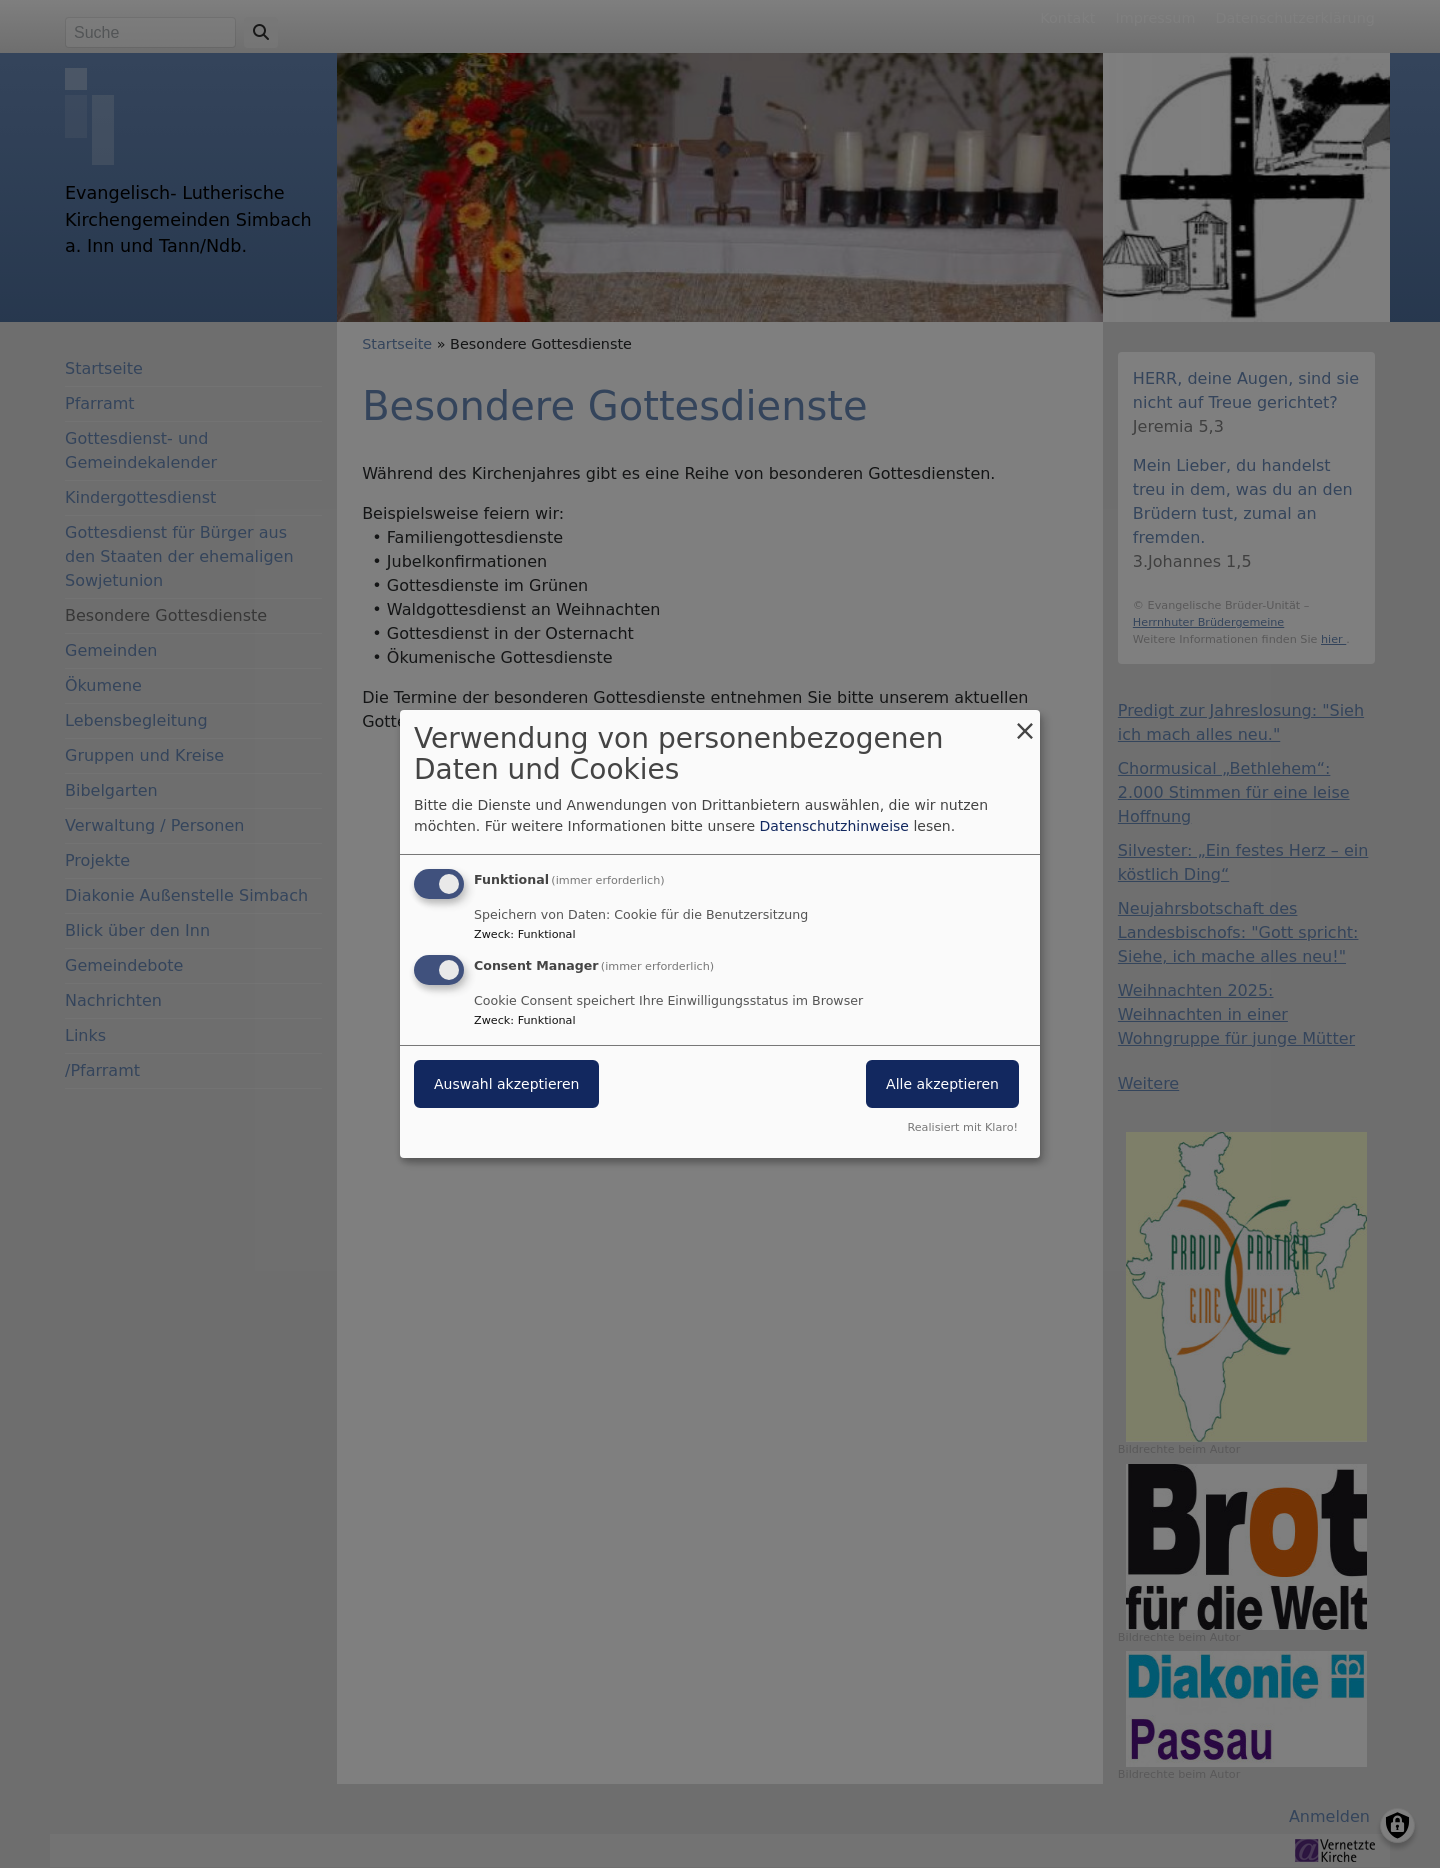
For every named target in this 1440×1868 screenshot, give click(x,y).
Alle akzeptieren (942, 1084)
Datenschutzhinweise (834, 826)
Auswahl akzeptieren (506, 1084)
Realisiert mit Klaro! (962, 1127)
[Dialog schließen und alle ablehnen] (1025, 722)
